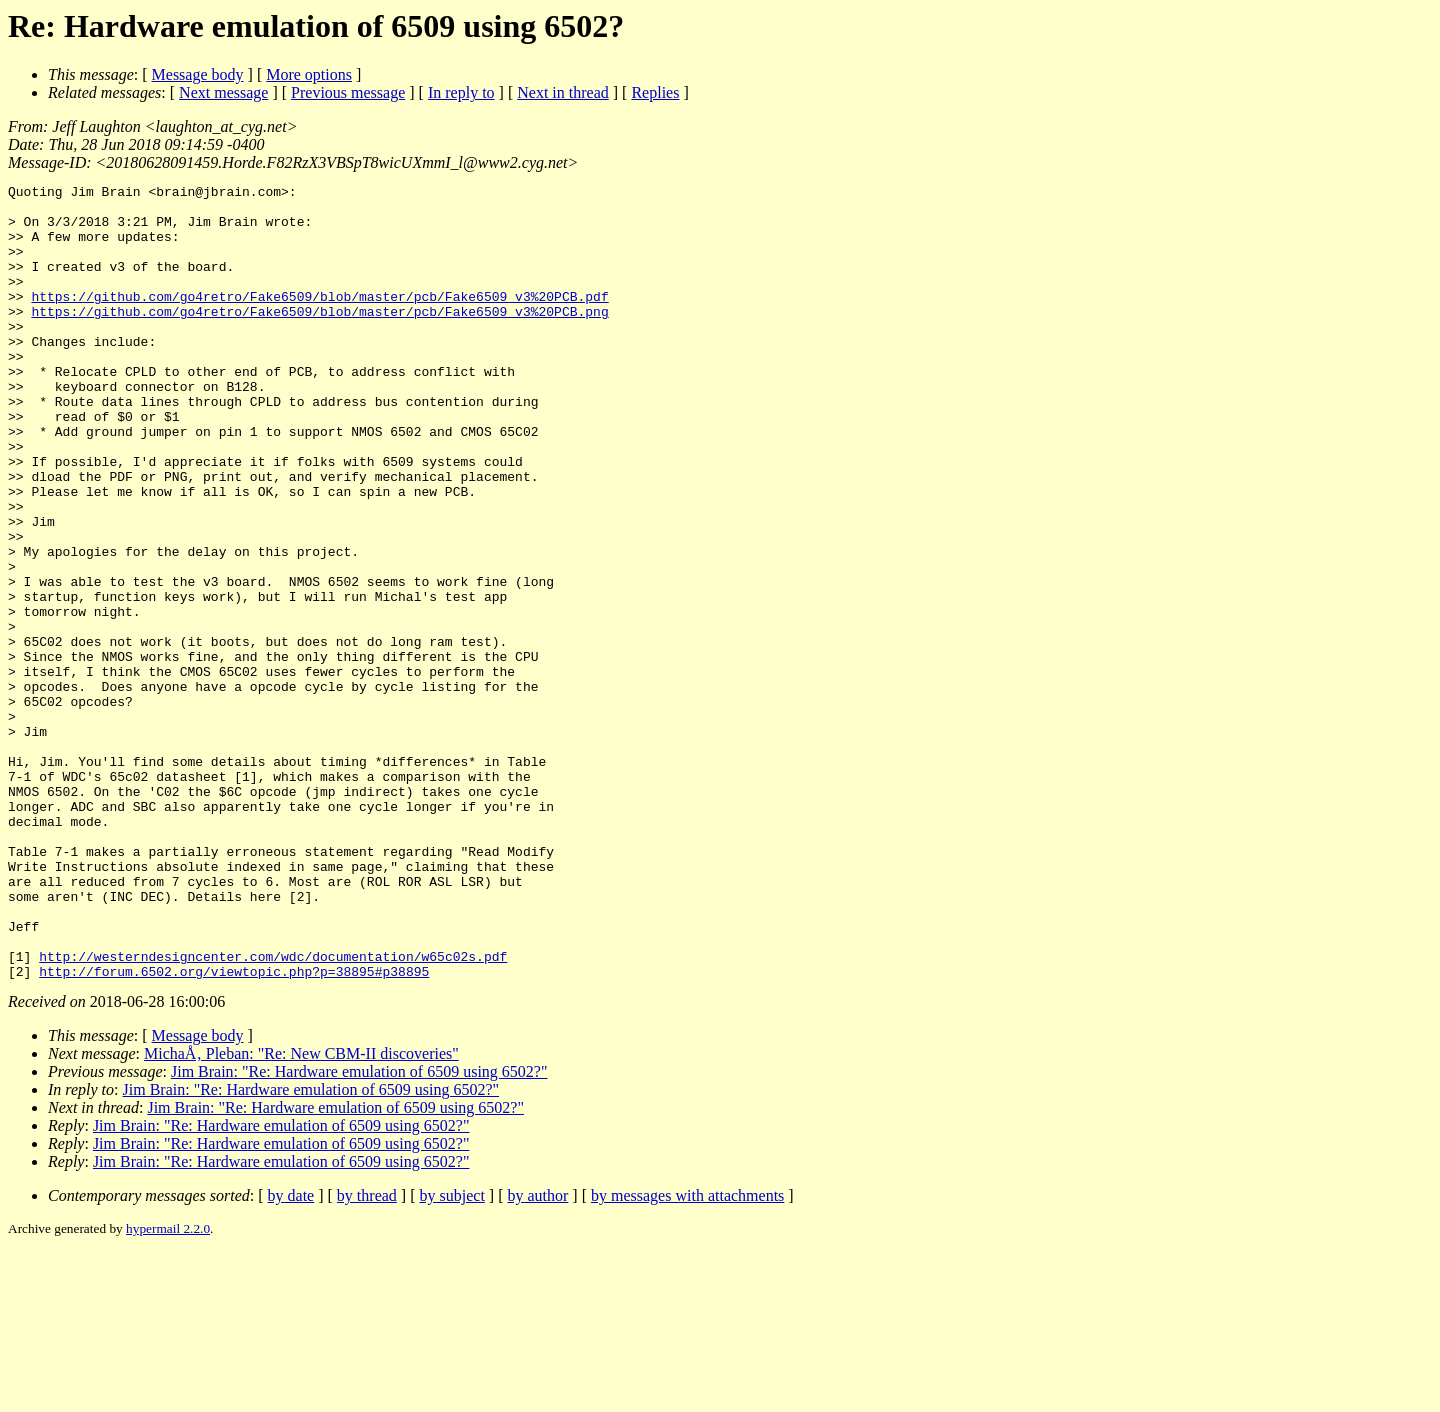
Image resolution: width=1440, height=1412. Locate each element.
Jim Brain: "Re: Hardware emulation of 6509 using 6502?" (359, 1230)
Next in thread (563, 92)
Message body (198, 74)
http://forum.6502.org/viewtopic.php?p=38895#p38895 (234, 1130)
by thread (367, 1354)
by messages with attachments (687, 1354)
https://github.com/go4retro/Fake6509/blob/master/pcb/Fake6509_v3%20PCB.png (319, 338)
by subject (452, 1354)
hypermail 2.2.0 (168, 1387)
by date (291, 1354)
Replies (655, 92)
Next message (223, 92)
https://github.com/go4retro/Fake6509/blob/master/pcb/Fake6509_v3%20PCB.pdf (319, 320)
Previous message (348, 92)
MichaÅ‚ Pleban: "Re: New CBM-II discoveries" (301, 1212)
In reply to (461, 92)
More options (309, 74)
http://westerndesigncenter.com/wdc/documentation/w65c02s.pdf (273, 1112)
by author (537, 1354)
